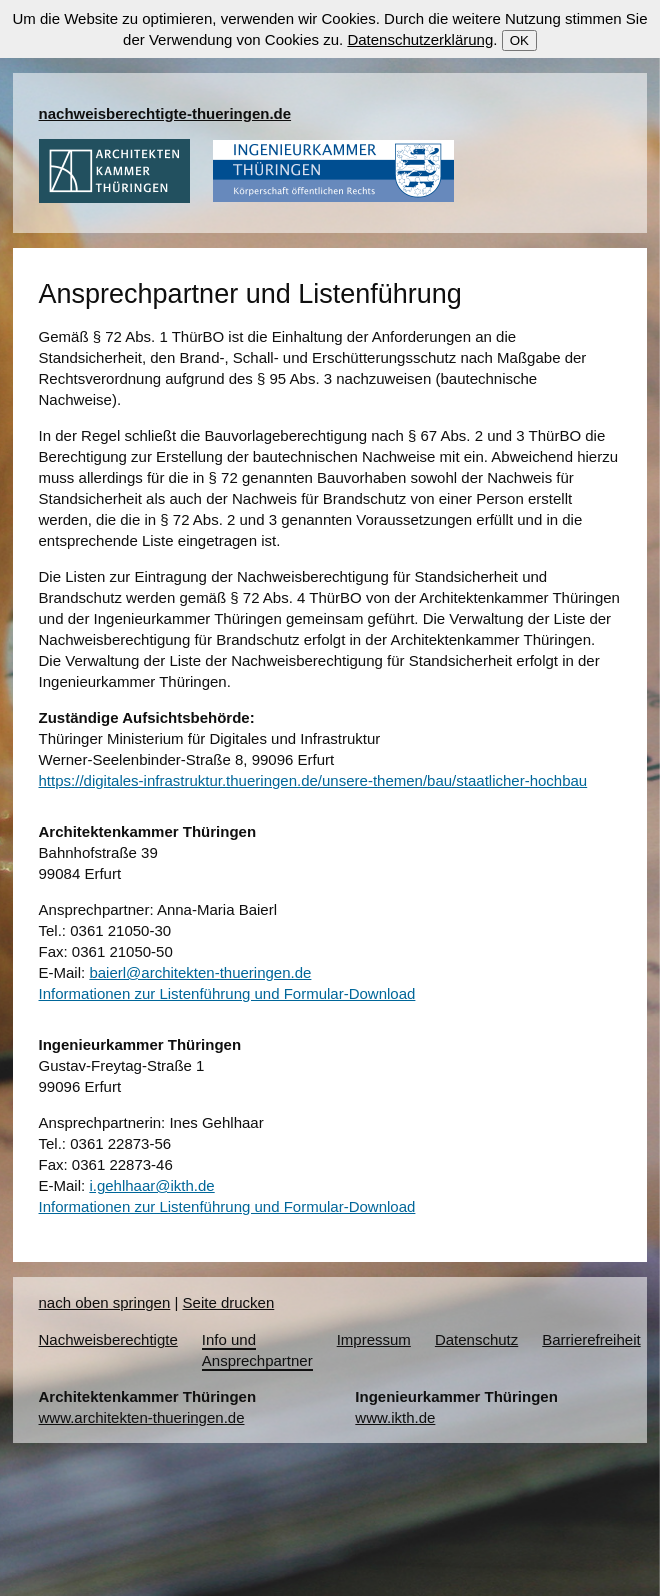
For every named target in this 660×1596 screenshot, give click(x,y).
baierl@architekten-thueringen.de (200, 972)
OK (519, 40)
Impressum (374, 1339)
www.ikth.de (395, 1417)
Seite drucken (229, 1302)
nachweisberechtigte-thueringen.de (165, 113)
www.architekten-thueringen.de (142, 1417)
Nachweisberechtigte (108, 1339)
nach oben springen (105, 1302)
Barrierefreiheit (591, 1339)
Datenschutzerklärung (420, 39)
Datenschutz (476, 1339)
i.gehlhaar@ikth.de (151, 1185)
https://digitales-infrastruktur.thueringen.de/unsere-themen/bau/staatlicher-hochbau (313, 780)
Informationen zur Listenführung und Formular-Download (227, 993)
